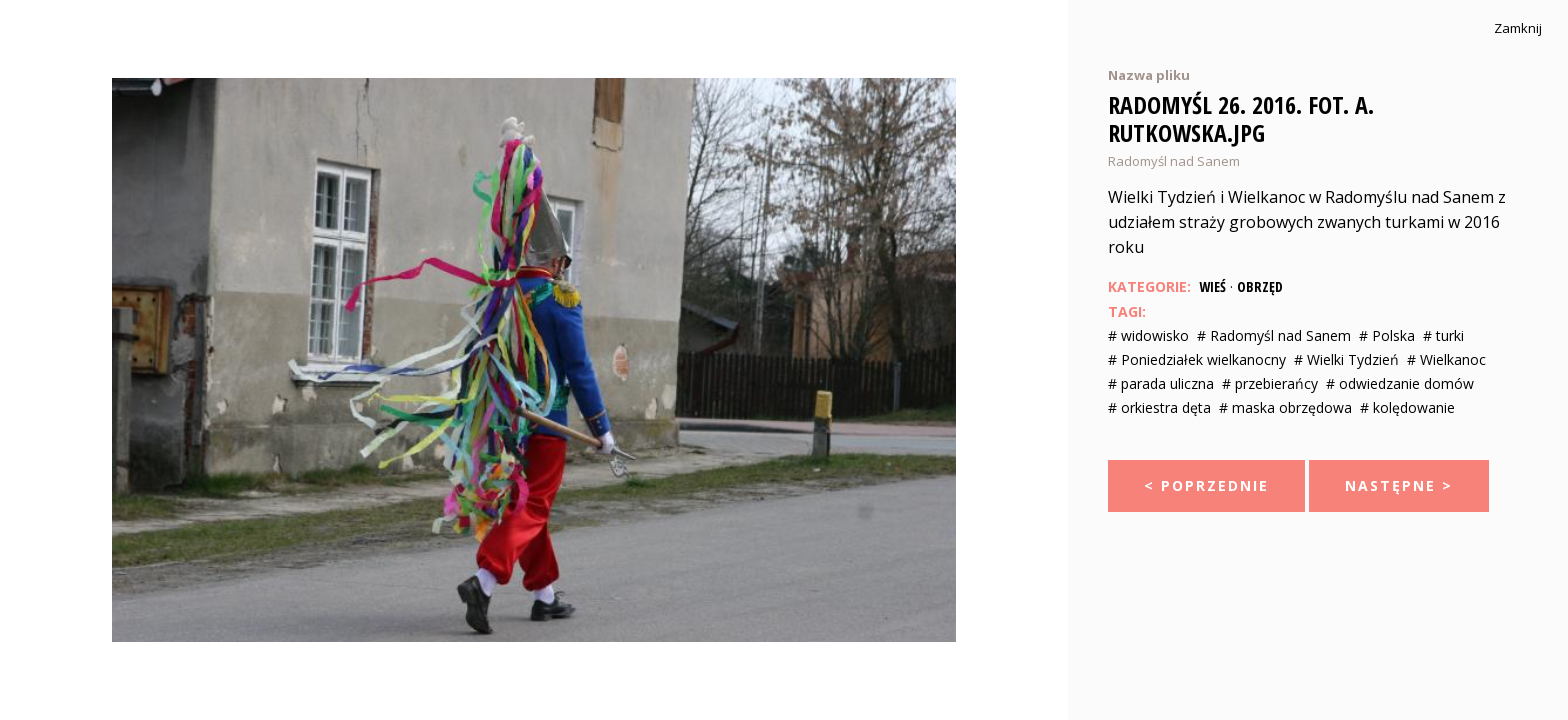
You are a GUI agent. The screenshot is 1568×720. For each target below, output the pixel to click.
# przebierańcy (1270, 383)
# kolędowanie (1407, 407)
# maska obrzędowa (1285, 407)
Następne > (1399, 485)
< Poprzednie (1206, 485)
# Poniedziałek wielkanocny (1197, 359)
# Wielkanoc (1446, 359)
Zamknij (1518, 28)
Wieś (1212, 286)
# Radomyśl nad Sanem (1274, 335)
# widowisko (1148, 335)
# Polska (1387, 335)
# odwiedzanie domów (1400, 383)
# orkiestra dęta (1159, 407)
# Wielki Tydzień (1346, 359)
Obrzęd (1260, 286)
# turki (1443, 335)
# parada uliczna (1161, 383)
